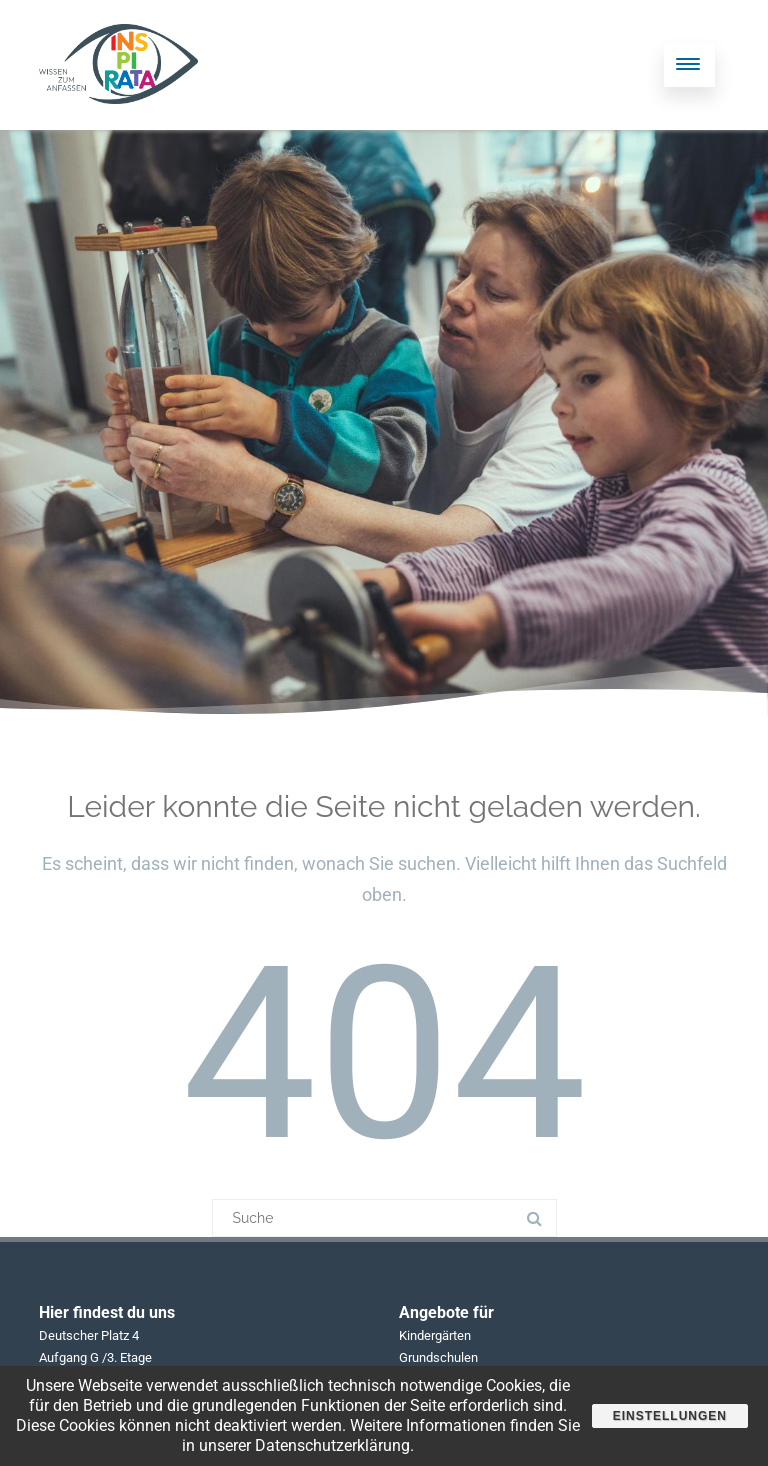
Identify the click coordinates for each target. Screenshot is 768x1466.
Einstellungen (670, 1416)
